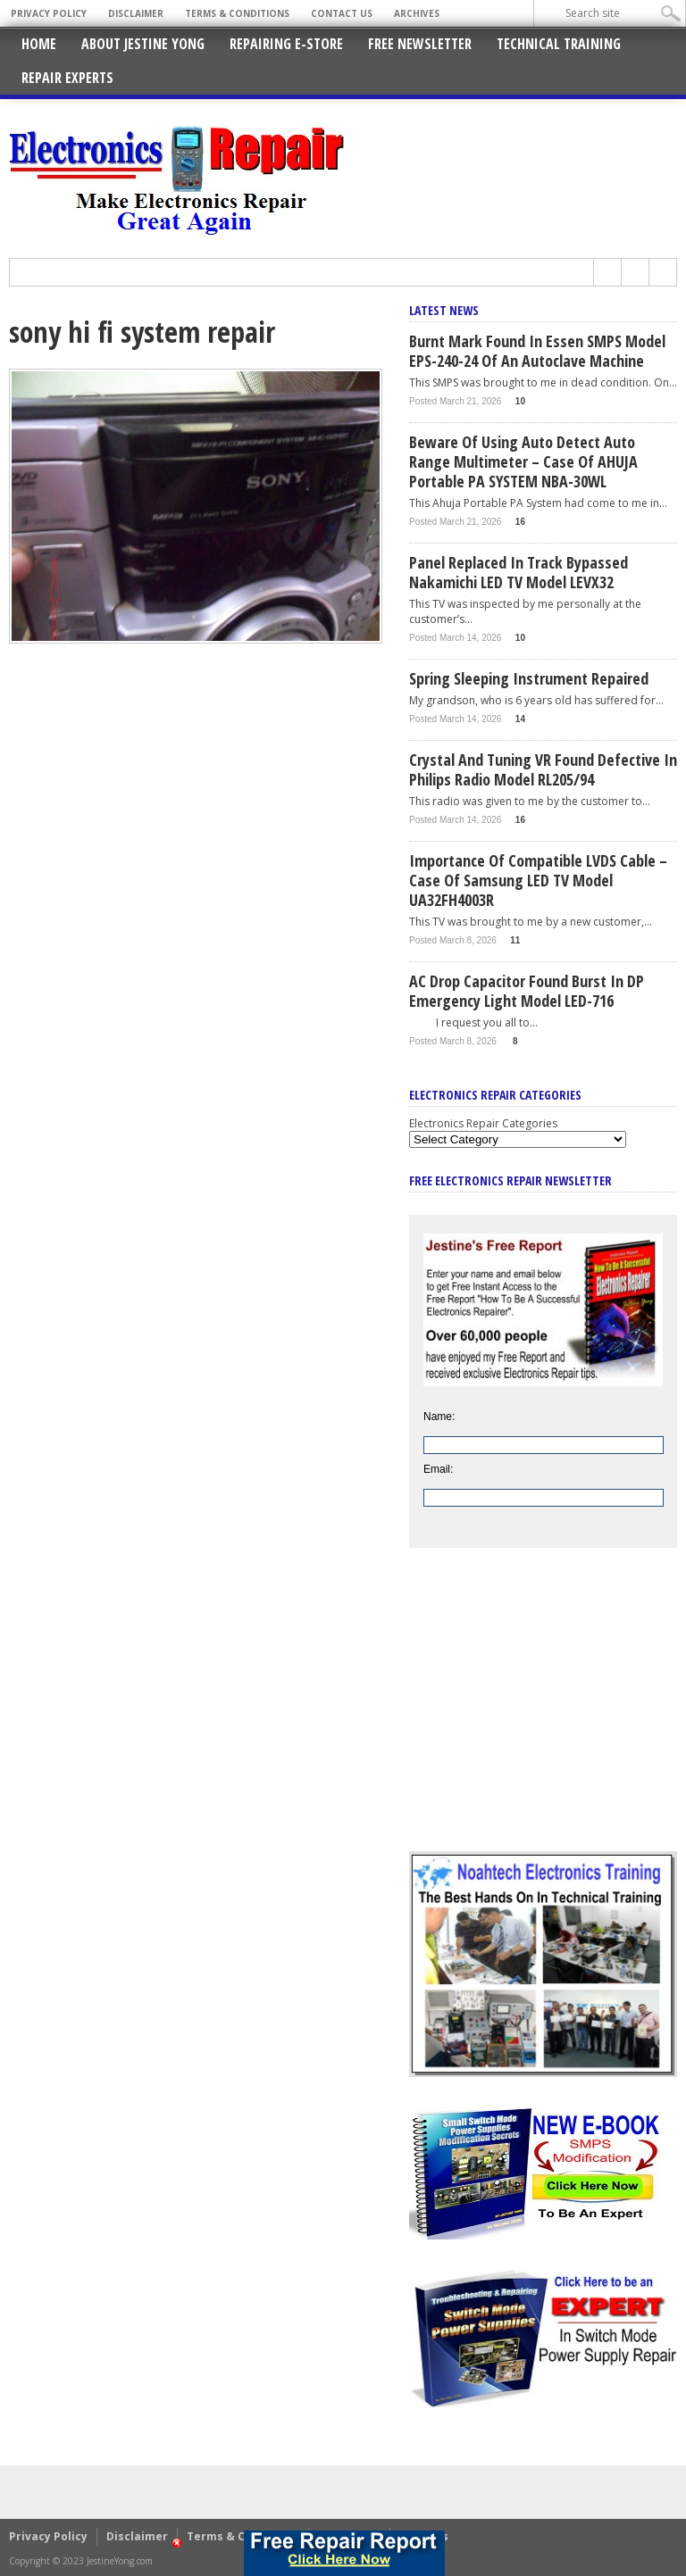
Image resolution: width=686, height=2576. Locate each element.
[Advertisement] (543, 1712)
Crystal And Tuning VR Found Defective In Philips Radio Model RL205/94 (543, 769)
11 (515, 940)
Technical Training (559, 44)
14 (520, 719)
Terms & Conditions (237, 13)
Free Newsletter (420, 44)
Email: (438, 1469)
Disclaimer (135, 13)
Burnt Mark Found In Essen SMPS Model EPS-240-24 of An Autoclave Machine (537, 350)
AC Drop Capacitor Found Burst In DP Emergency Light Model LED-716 (526, 990)
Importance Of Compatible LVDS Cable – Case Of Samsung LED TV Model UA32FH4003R (538, 880)
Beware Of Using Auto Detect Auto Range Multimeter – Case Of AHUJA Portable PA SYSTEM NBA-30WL (523, 461)
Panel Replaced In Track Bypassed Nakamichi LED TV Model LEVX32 (518, 572)
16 (520, 522)
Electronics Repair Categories (483, 1123)
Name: (439, 1416)
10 (520, 401)
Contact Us (341, 13)
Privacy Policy (49, 13)
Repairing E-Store (286, 44)
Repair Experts (67, 77)
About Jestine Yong (143, 44)
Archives (416, 13)
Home (38, 44)
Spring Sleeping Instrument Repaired (528, 678)
